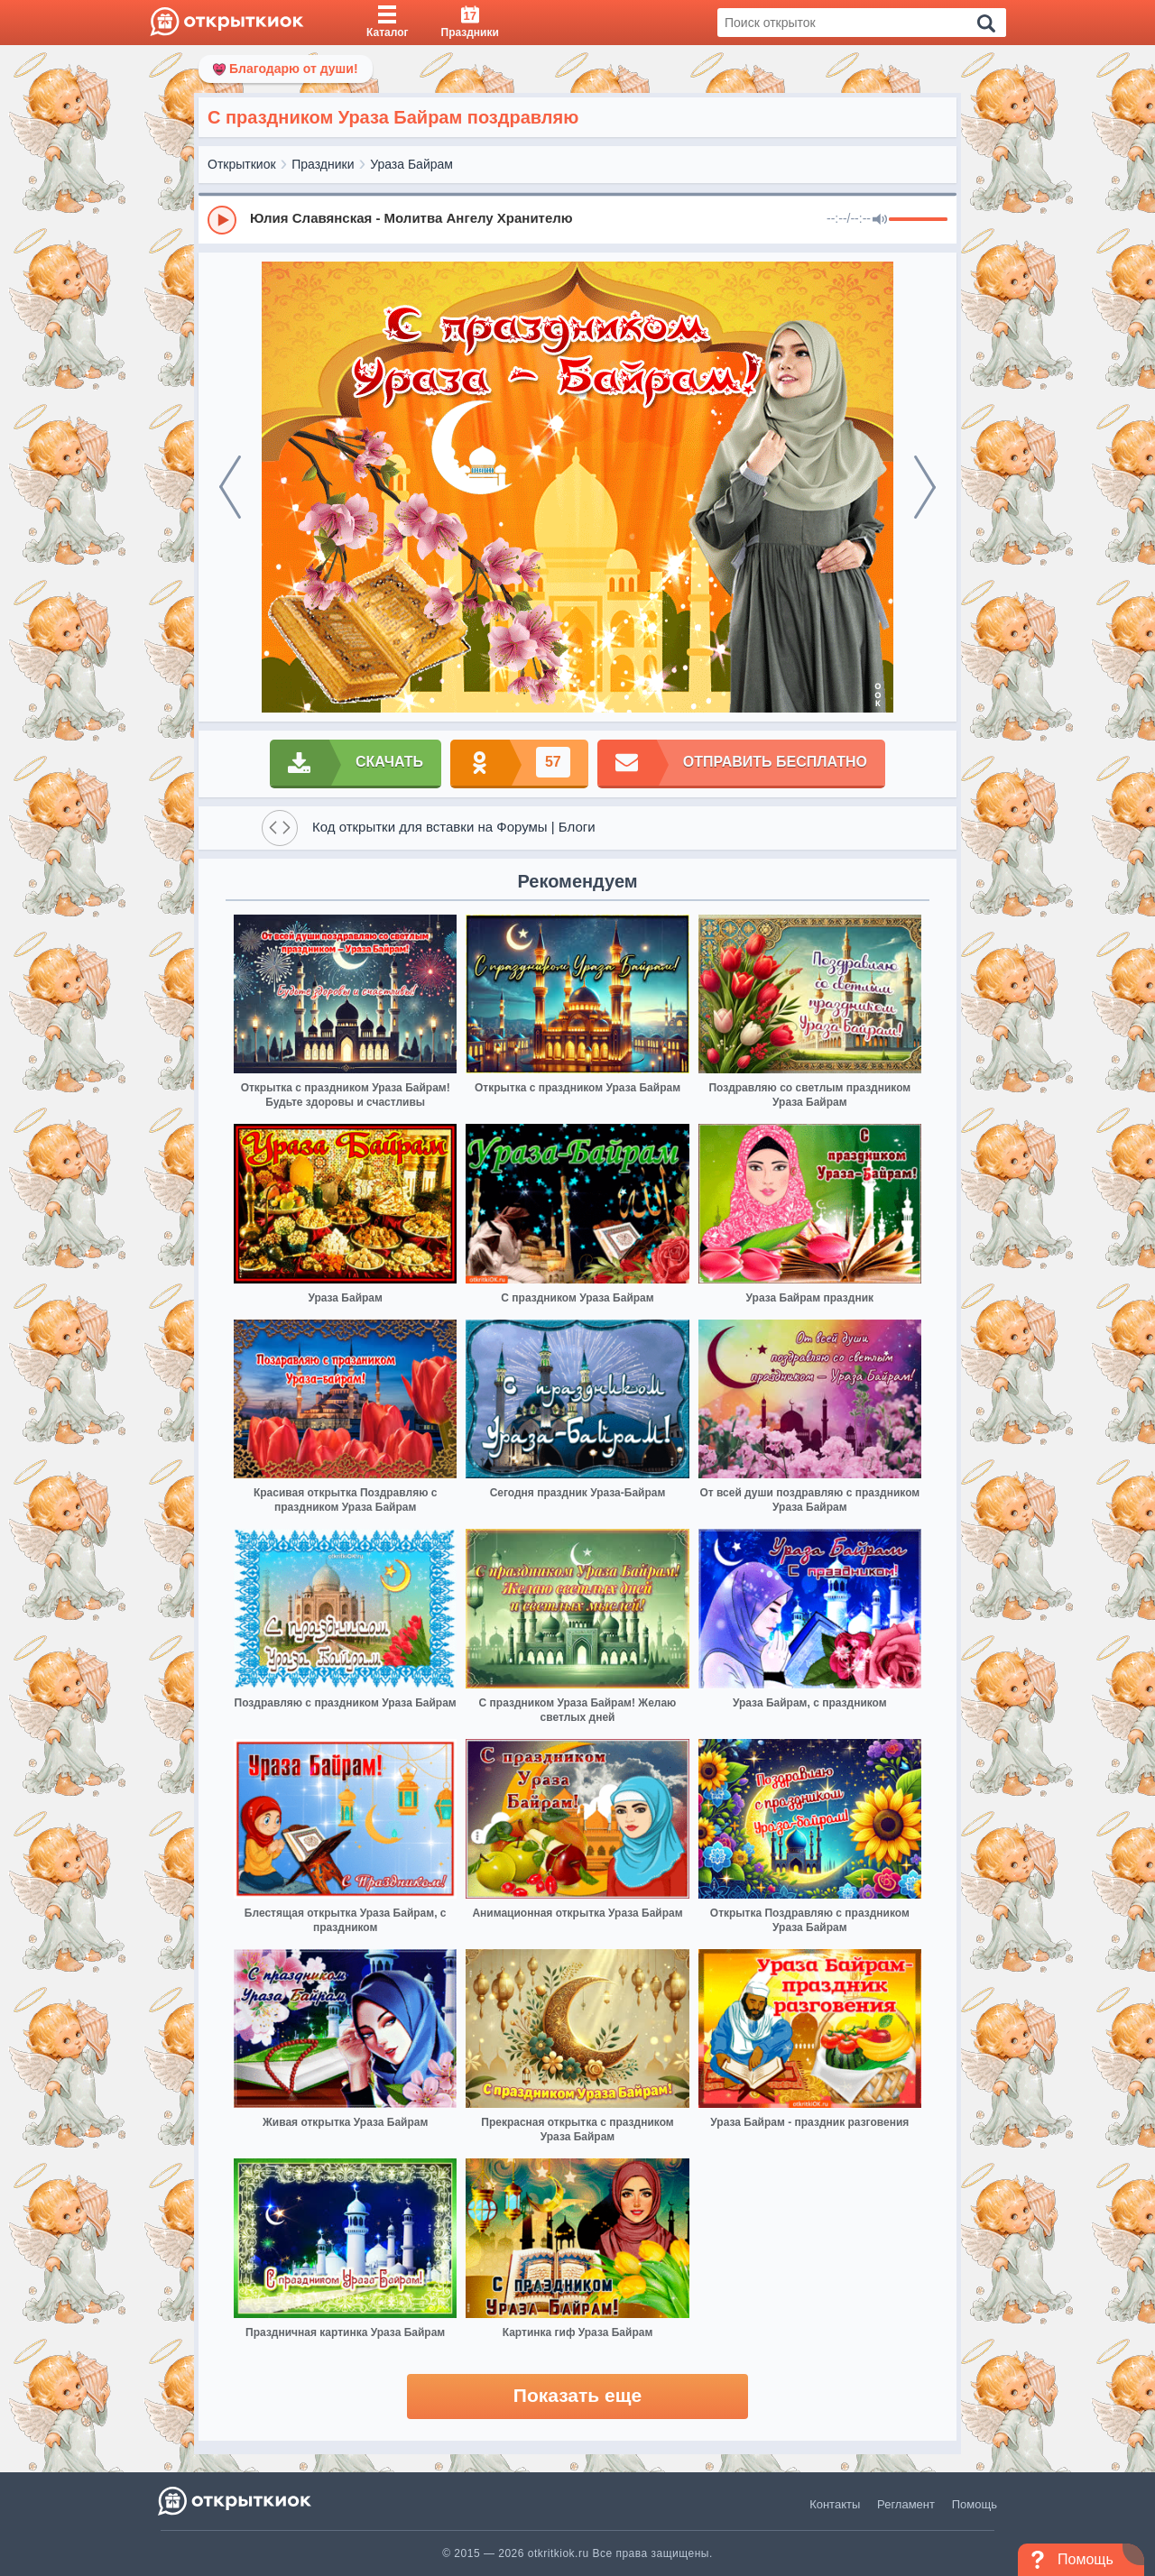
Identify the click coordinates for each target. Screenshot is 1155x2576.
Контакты (834, 2504)
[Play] (222, 220)
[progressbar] (918, 220)
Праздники (322, 164)
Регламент (906, 2504)
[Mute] (880, 220)
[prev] (230, 487)
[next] (925, 487)
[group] (577, 219)
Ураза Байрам (411, 164)
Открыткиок (242, 164)
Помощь (974, 2504)
